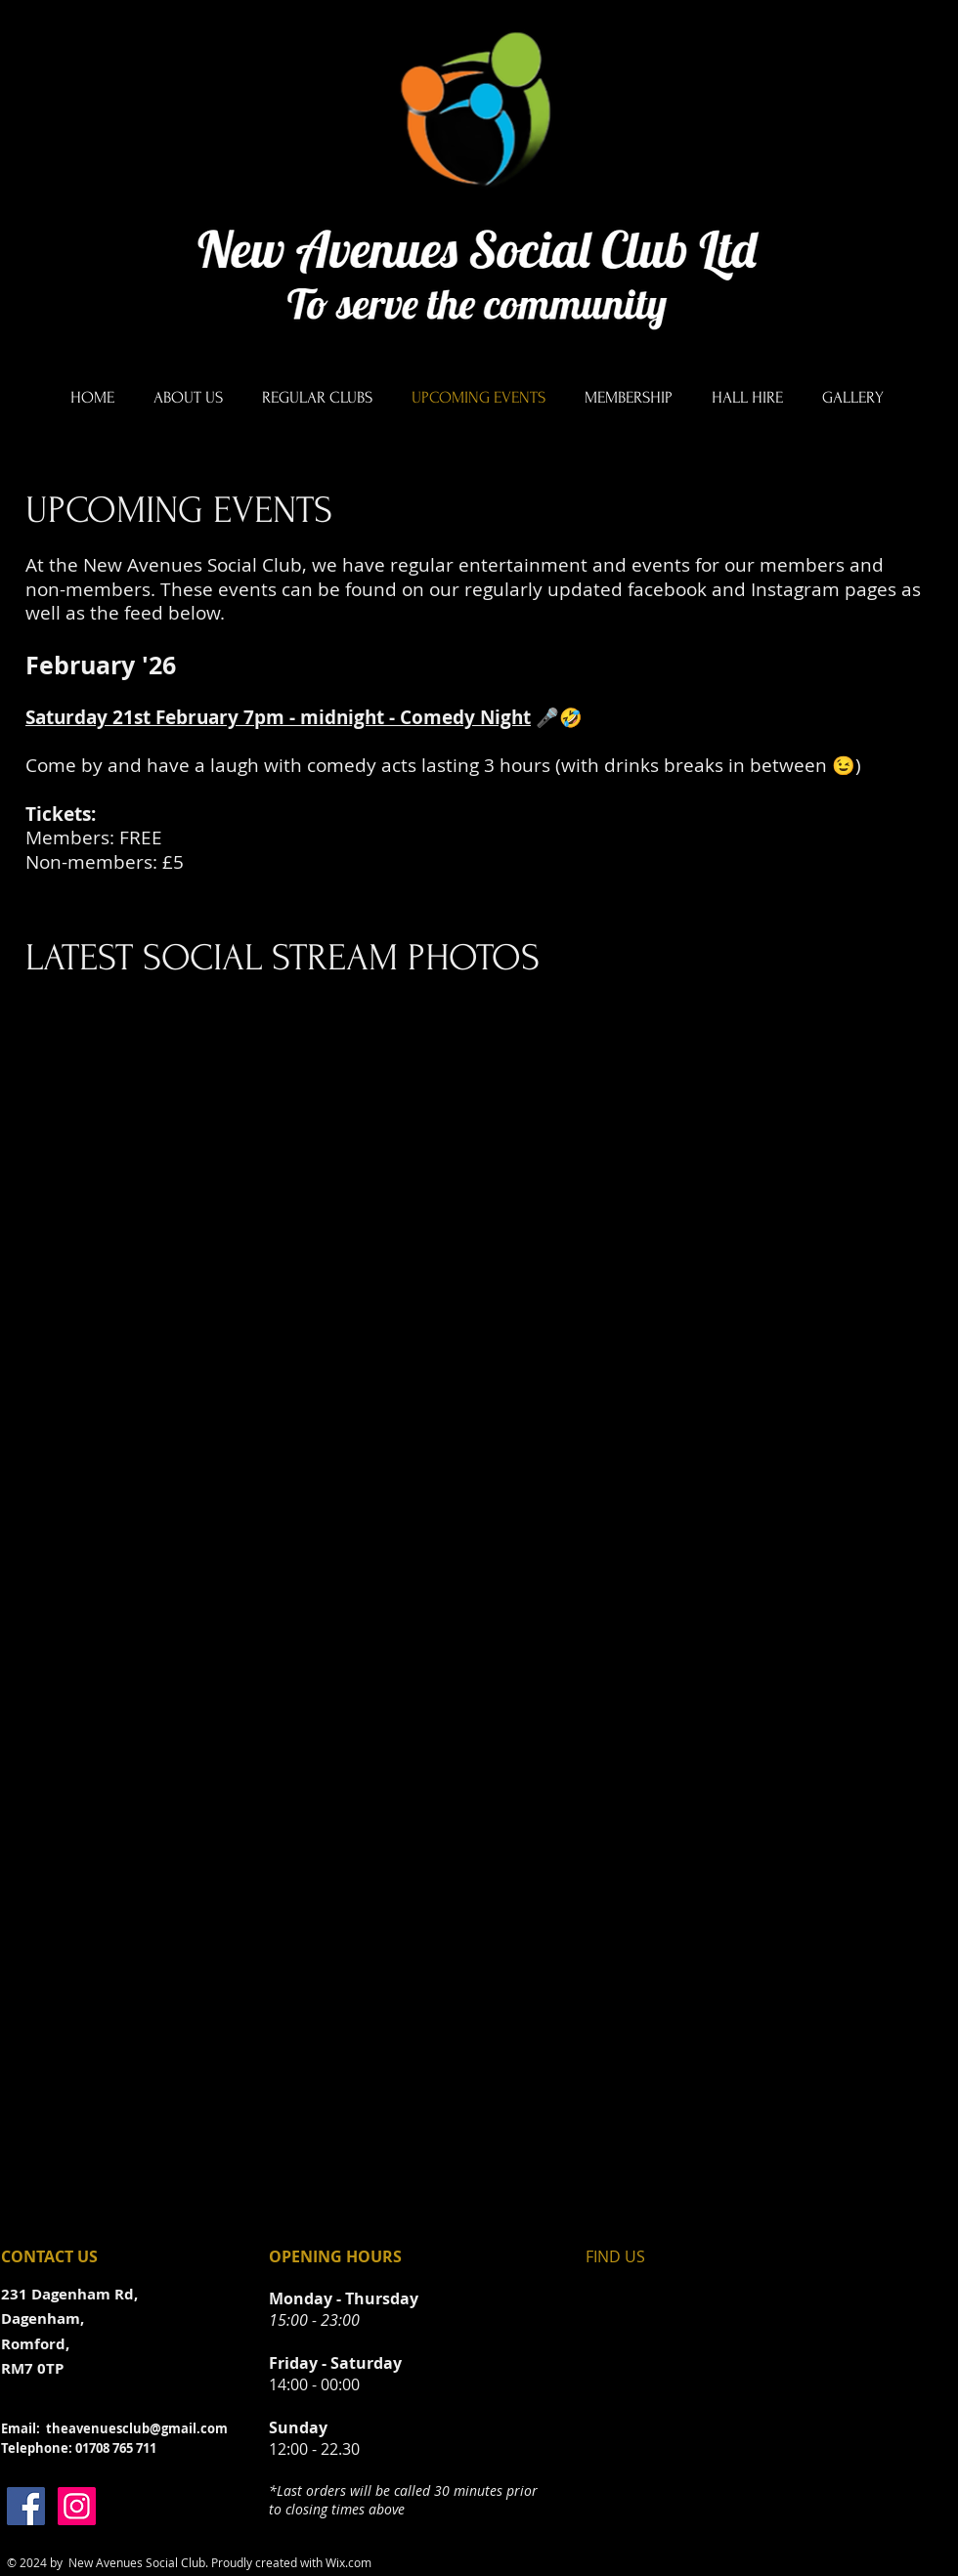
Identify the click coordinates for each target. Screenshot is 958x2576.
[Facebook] (26, 2506)
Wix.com (348, 2562)
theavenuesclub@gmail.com (137, 2428)
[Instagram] (77, 2506)
